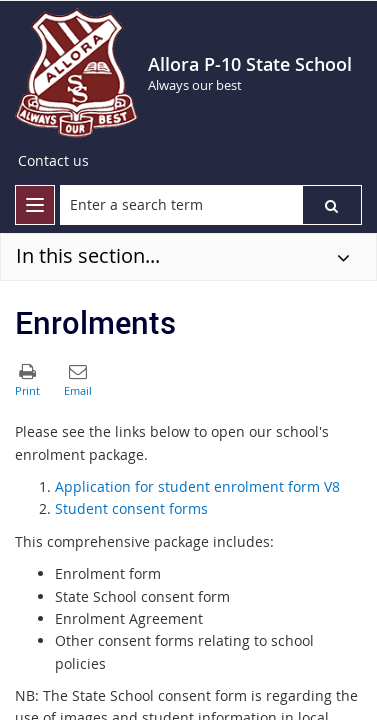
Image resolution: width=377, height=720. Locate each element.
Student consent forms (131, 508)
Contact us (53, 160)
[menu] (35, 205)
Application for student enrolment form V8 (197, 486)
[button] (332, 205)
